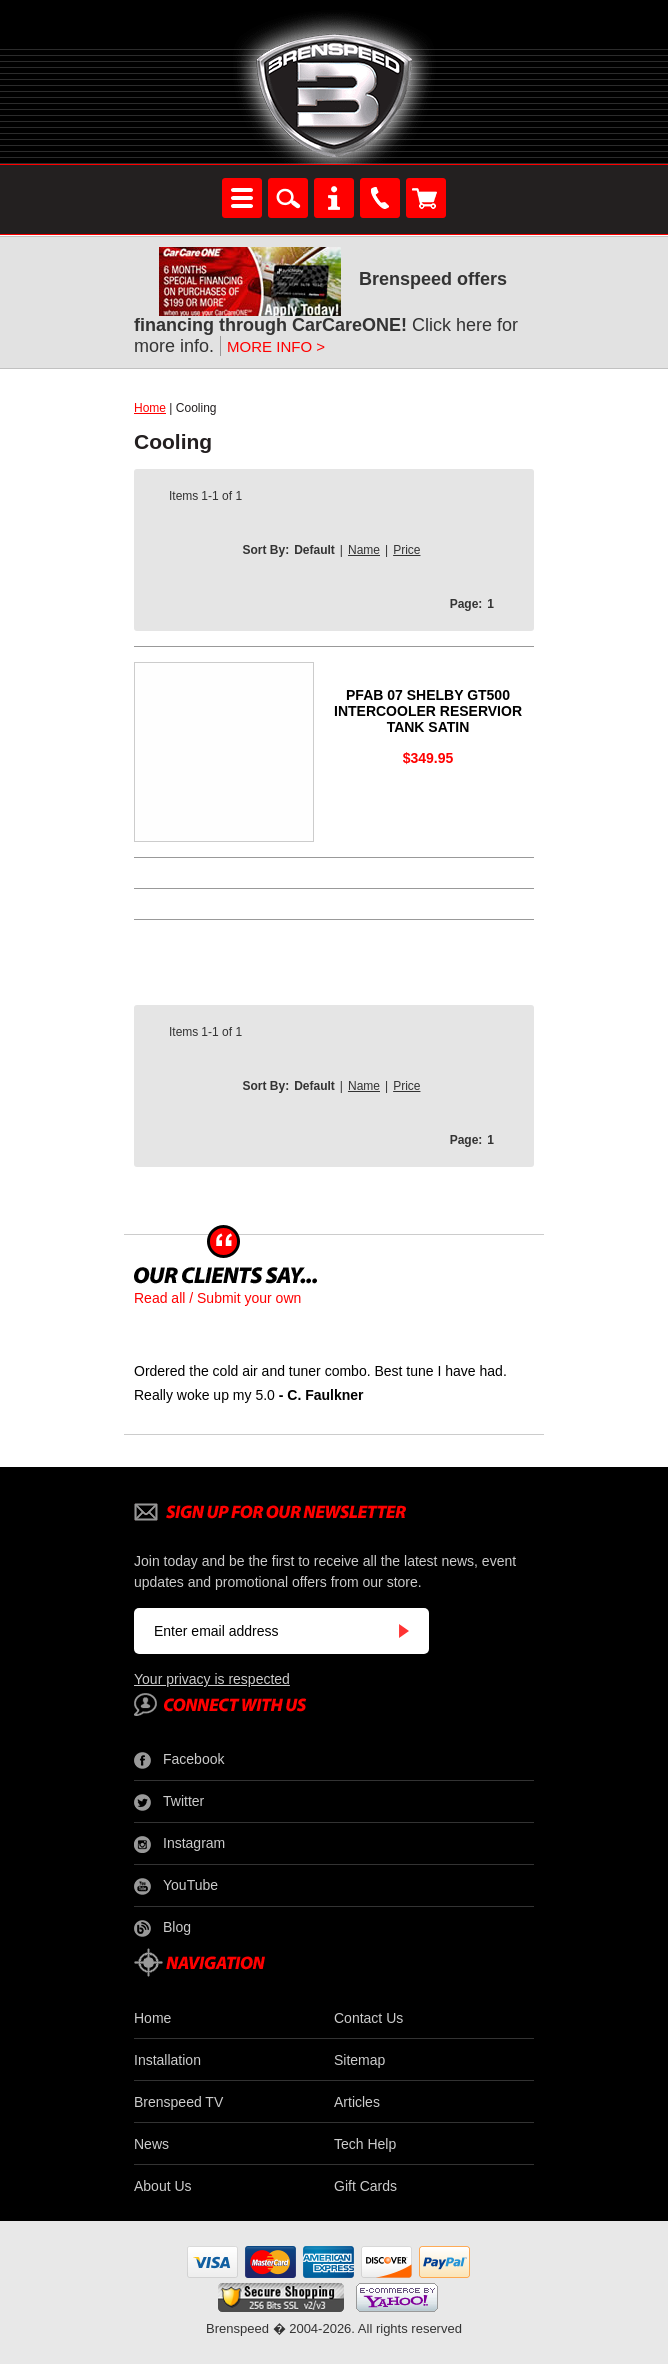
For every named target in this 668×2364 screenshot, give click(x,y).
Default (314, 550)
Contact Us (368, 2018)
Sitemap (359, 2060)
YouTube (176, 1886)
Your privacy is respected (212, 1679)
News (151, 2144)
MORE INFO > (276, 346)
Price (406, 550)
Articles (357, 2102)
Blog (162, 1928)
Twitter (169, 1802)
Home (150, 408)
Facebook (179, 1760)
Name (364, 550)
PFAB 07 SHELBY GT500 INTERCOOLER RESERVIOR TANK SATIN (428, 711)
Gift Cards (365, 2186)
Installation (167, 2060)
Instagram (179, 1844)
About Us (163, 2186)
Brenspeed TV (178, 2102)
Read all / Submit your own (217, 1298)
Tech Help (365, 2144)
